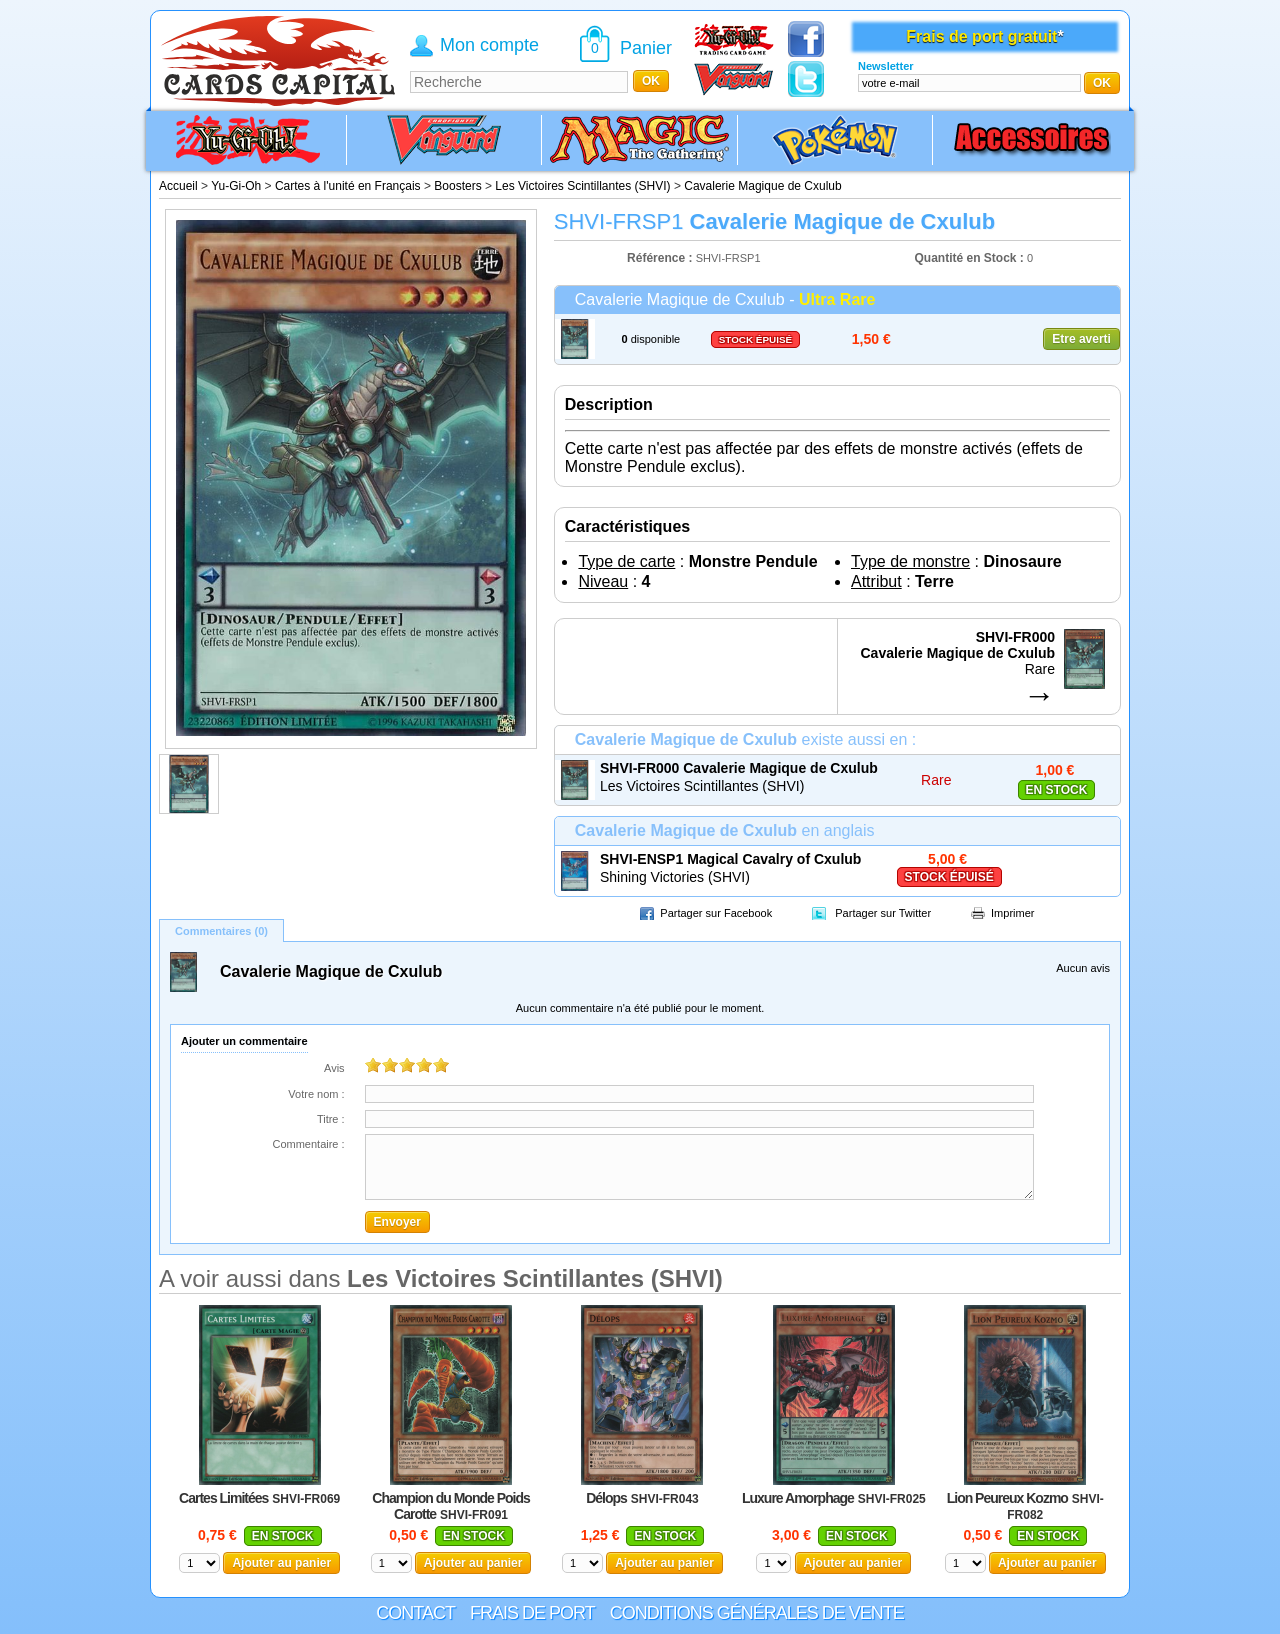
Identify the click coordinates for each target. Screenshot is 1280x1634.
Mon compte (489, 45)
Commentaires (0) (221, 931)
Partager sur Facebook (716, 913)
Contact (415, 1613)
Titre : (331, 1119)
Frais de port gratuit (981, 36)
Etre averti (1081, 339)
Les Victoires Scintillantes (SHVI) (702, 786)
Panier (646, 48)
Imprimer (1012, 913)
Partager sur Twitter (883, 913)
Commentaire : (308, 1144)
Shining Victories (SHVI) (675, 877)
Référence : (661, 258)
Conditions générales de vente (757, 1613)
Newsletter (886, 66)
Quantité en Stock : (969, 258)
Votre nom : (316, 1094)
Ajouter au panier (281, 1563)
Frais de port (532, 1613)
